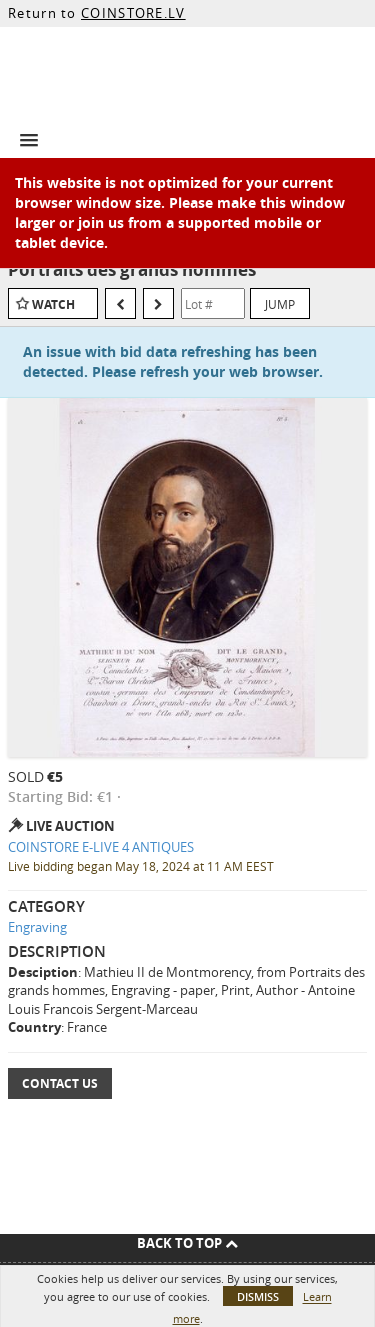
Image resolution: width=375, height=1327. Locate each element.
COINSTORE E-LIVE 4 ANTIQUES (101, 847)
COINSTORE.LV (133, 13)
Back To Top (187, 1243)
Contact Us (60, 1083)
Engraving (37, 927)
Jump (280, 304)
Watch (53, 304)
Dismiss (258, 1296)
